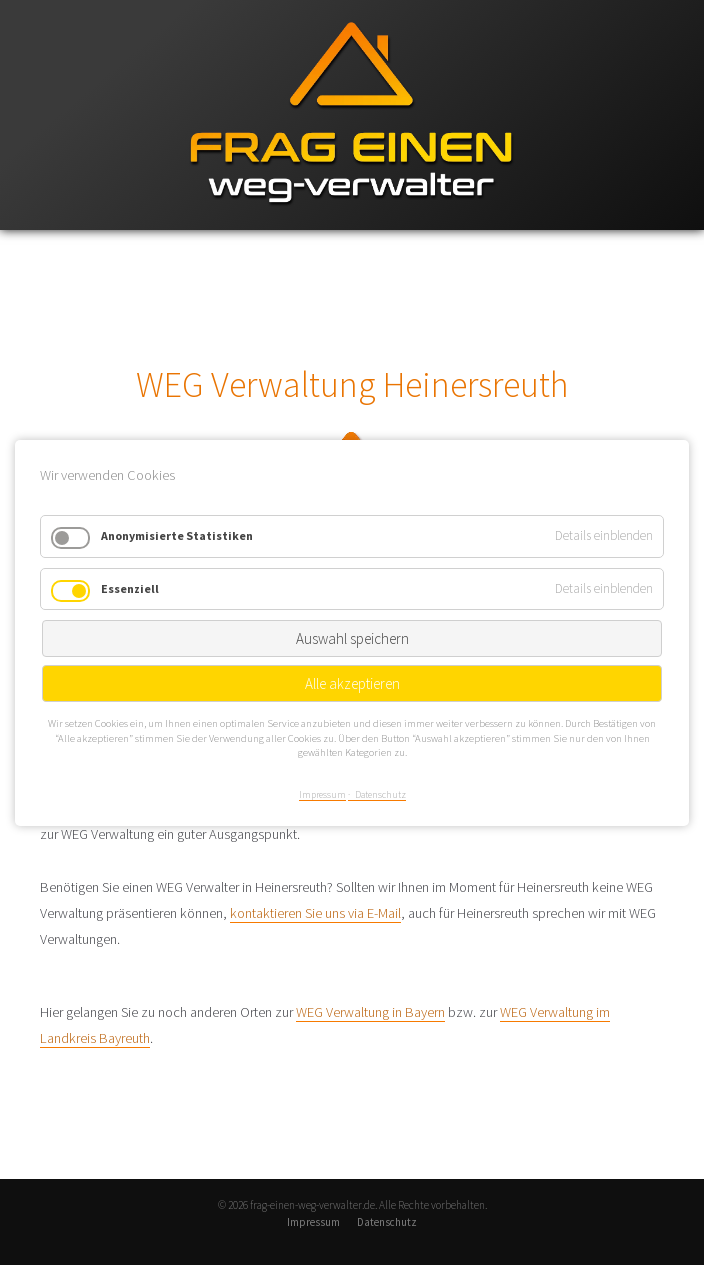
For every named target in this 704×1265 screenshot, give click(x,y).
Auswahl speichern (352, 638)
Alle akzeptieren (352, 683)
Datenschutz (387, 1222)
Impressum (313, 1222)
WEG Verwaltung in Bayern (370, 1012)
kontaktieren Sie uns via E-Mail (315, 913)
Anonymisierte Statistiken (177, 535)
